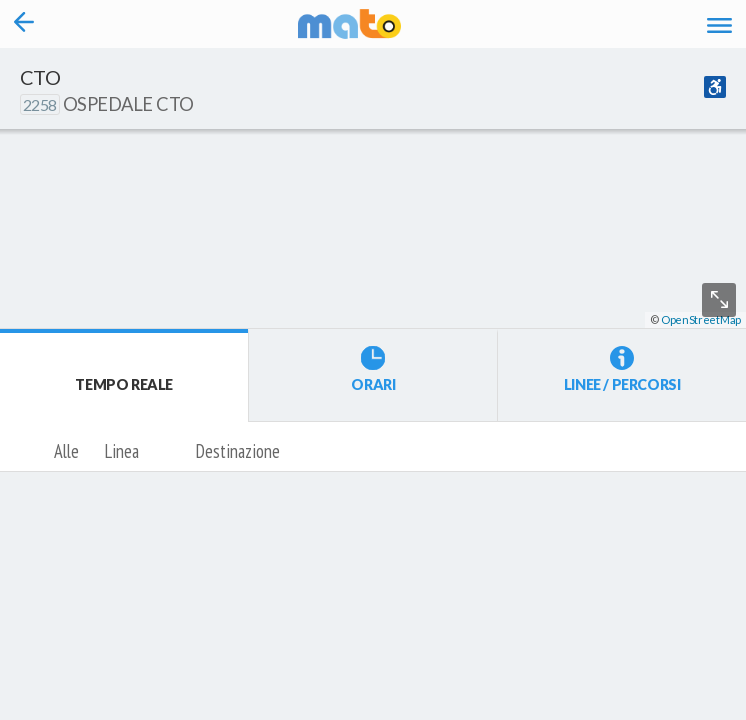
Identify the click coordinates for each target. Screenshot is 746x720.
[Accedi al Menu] (719, 23)
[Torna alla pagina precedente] (24, 24)
